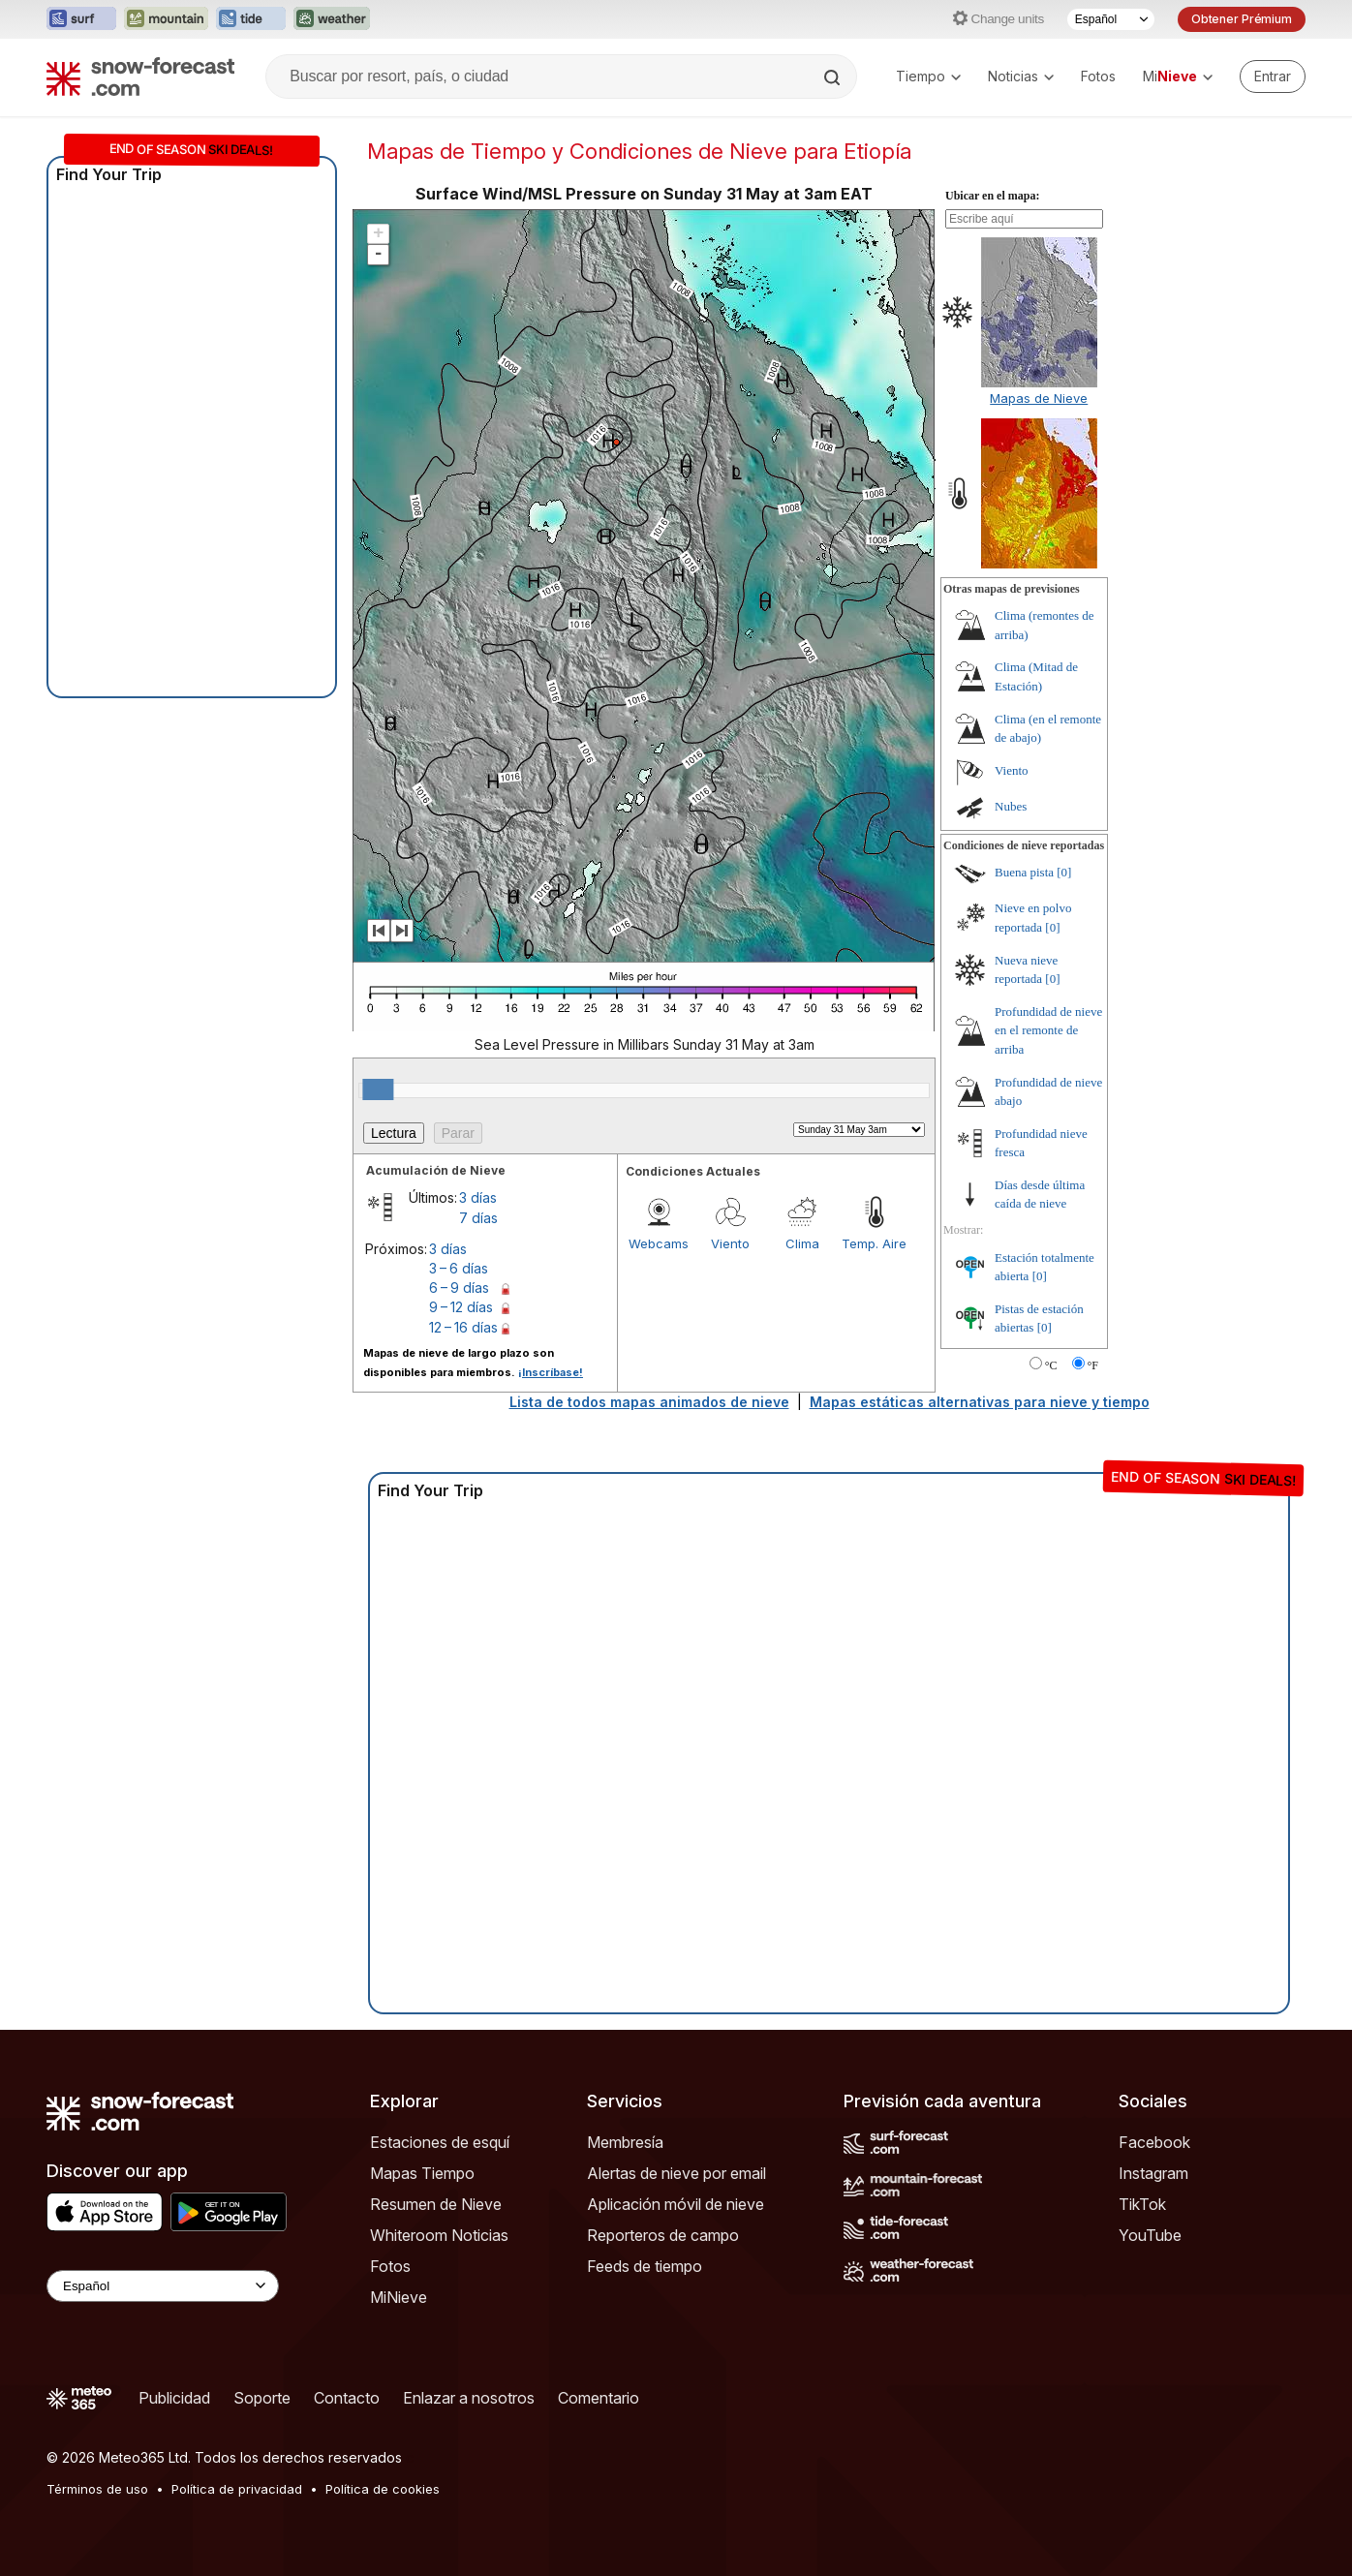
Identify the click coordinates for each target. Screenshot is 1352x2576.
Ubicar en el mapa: (992, 195)
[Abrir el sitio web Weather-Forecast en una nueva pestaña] (331, 19)
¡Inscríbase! (550, 1372)
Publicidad (174, 2397)
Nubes (1011, 806)
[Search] (834, 77)
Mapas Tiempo (422, 2173)
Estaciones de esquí (439, 2142)
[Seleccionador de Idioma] (1110, 19)
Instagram (1153, 2173)
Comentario (598, 2397)
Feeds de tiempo (644, 2266)
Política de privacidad (236, 2489)
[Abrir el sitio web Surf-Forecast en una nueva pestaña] (81, 19)
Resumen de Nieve (436, 2204)
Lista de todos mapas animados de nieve (649, 1402)
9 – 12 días (461, 1307)
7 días (478, 1218)
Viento (730, 1243)
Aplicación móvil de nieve (675, 2204)
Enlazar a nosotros (469, 2397)
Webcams (659, 1243)
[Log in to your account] (1273, 76)
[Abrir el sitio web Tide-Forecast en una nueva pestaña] (251, 19)
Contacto (347, 2397)
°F (1093, 1365)
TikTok (1142, 2204)
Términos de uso (97, 2489)
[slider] (377, 1089)
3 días (478, 1197)
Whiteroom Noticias (439, 2235)
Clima (802, 1243)
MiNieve (398, 2297)
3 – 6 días (458, 1268)
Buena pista (1024, 872)
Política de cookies (382, 2489)
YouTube (1150, 2235)
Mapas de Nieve (1039, 398)
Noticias (1021, 76)
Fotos (1098, 76)
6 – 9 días (459, 1287)
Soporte (262, 2397)
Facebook (1154, 2142)
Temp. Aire (874, 1243)
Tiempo (928, 76)
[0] (1064, 872)
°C (1051, 1365)
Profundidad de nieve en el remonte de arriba (1048, 1030)
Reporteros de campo (663, 2235)
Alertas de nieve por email (676, 2173)
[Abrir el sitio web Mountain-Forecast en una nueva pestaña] (166, 19)
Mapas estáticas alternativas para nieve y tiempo (980, 1402)
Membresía (625, 2142)
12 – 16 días (463, 1327)
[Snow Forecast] (140, 76)
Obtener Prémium (1241, 19)
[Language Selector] (162, 2286)
